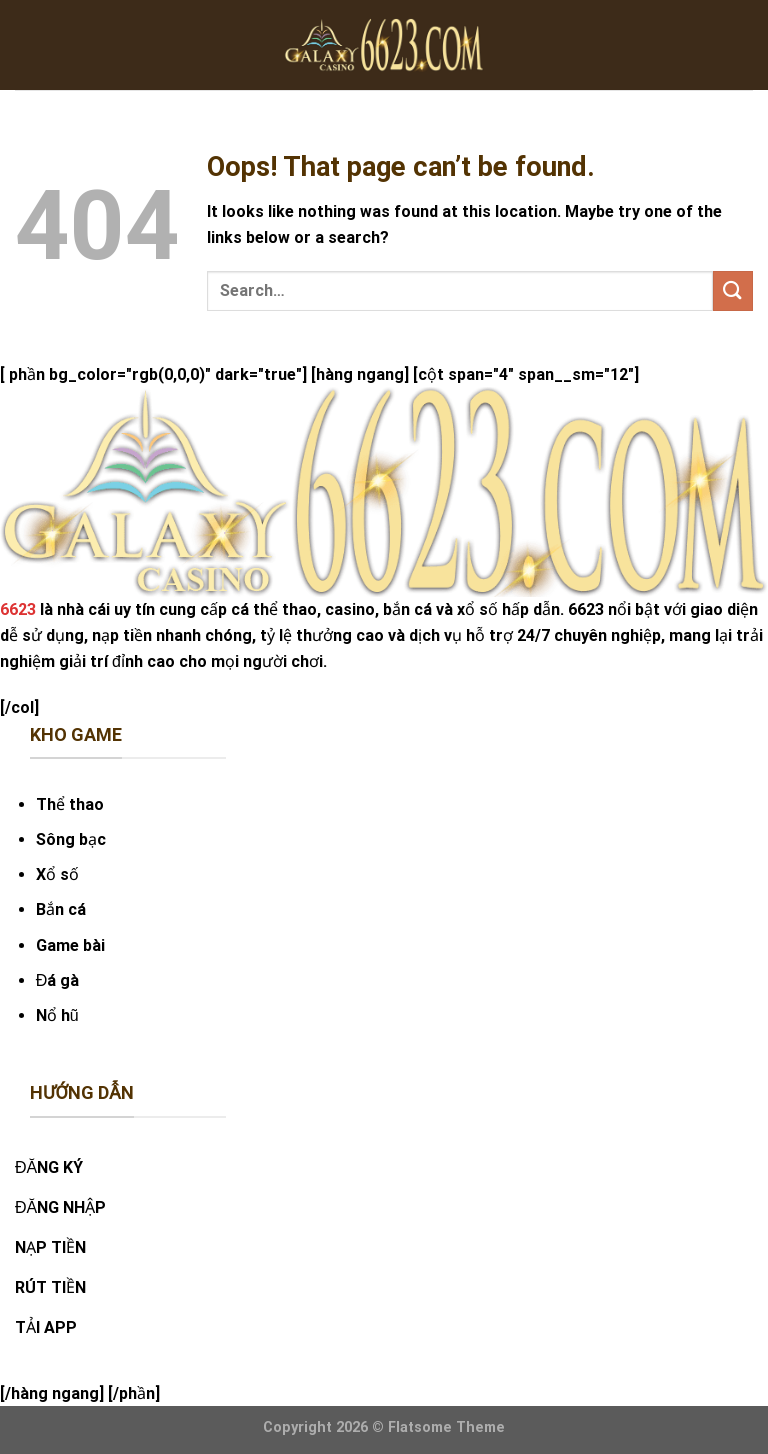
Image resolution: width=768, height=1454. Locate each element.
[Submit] (733, 290)
